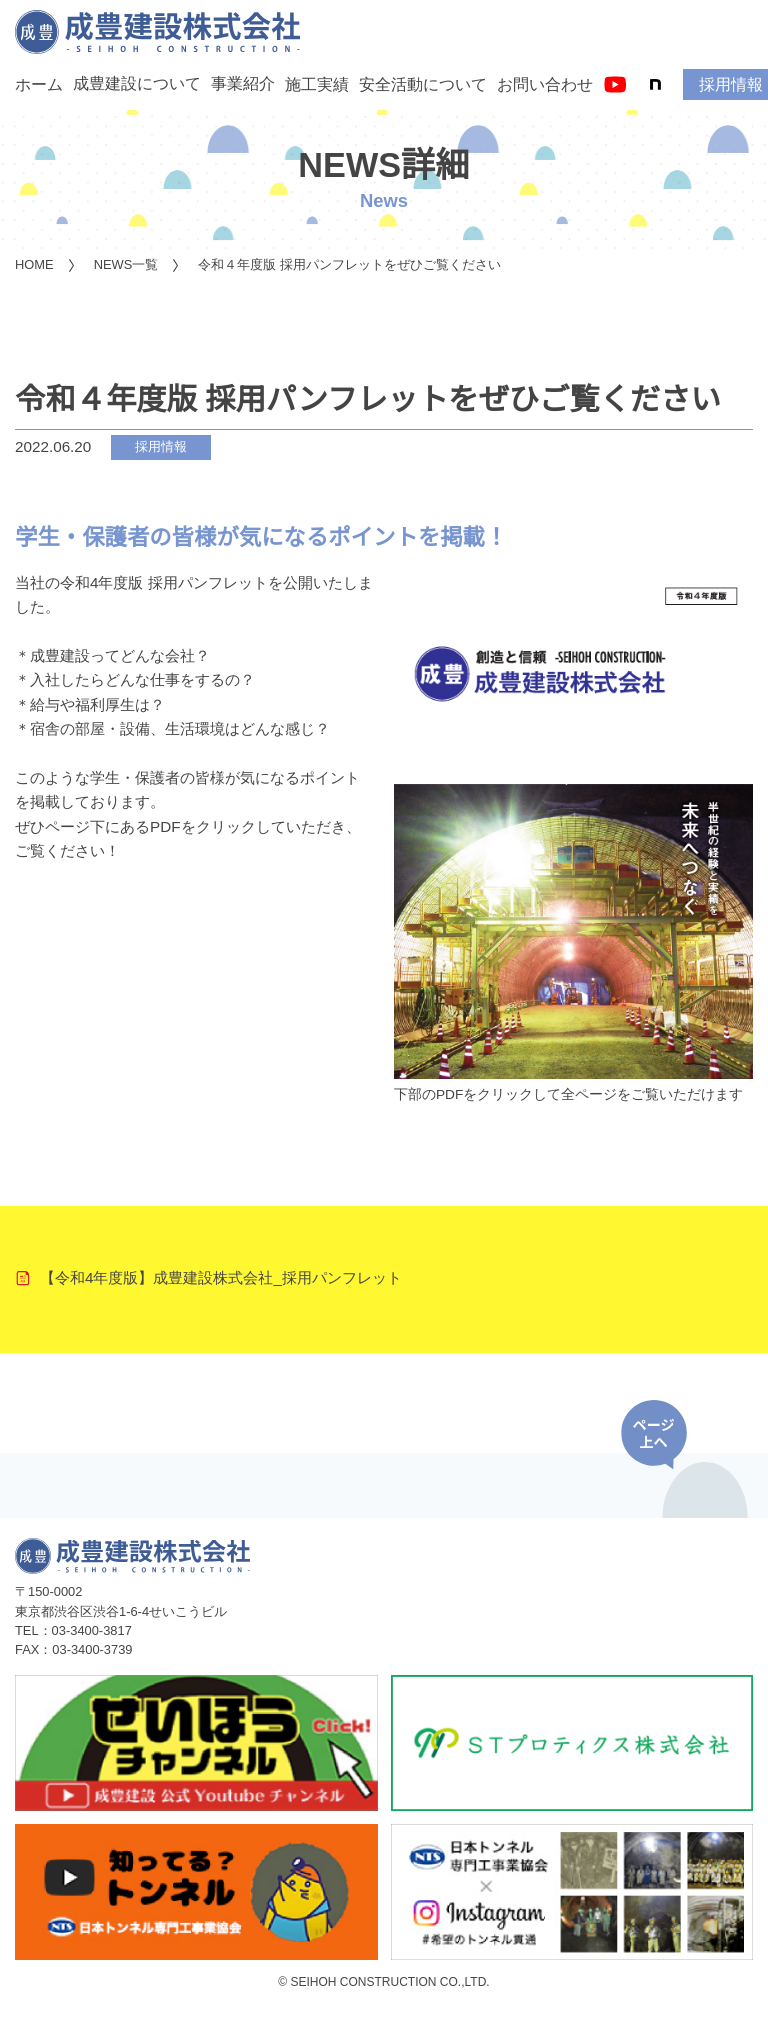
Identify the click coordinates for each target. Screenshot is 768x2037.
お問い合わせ (545, 84)
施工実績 (317, 84)
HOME (34, 264)
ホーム (39, 84)
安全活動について (423, 84)
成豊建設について (137, 83)
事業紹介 (243, 83)
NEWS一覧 (126, 264)
